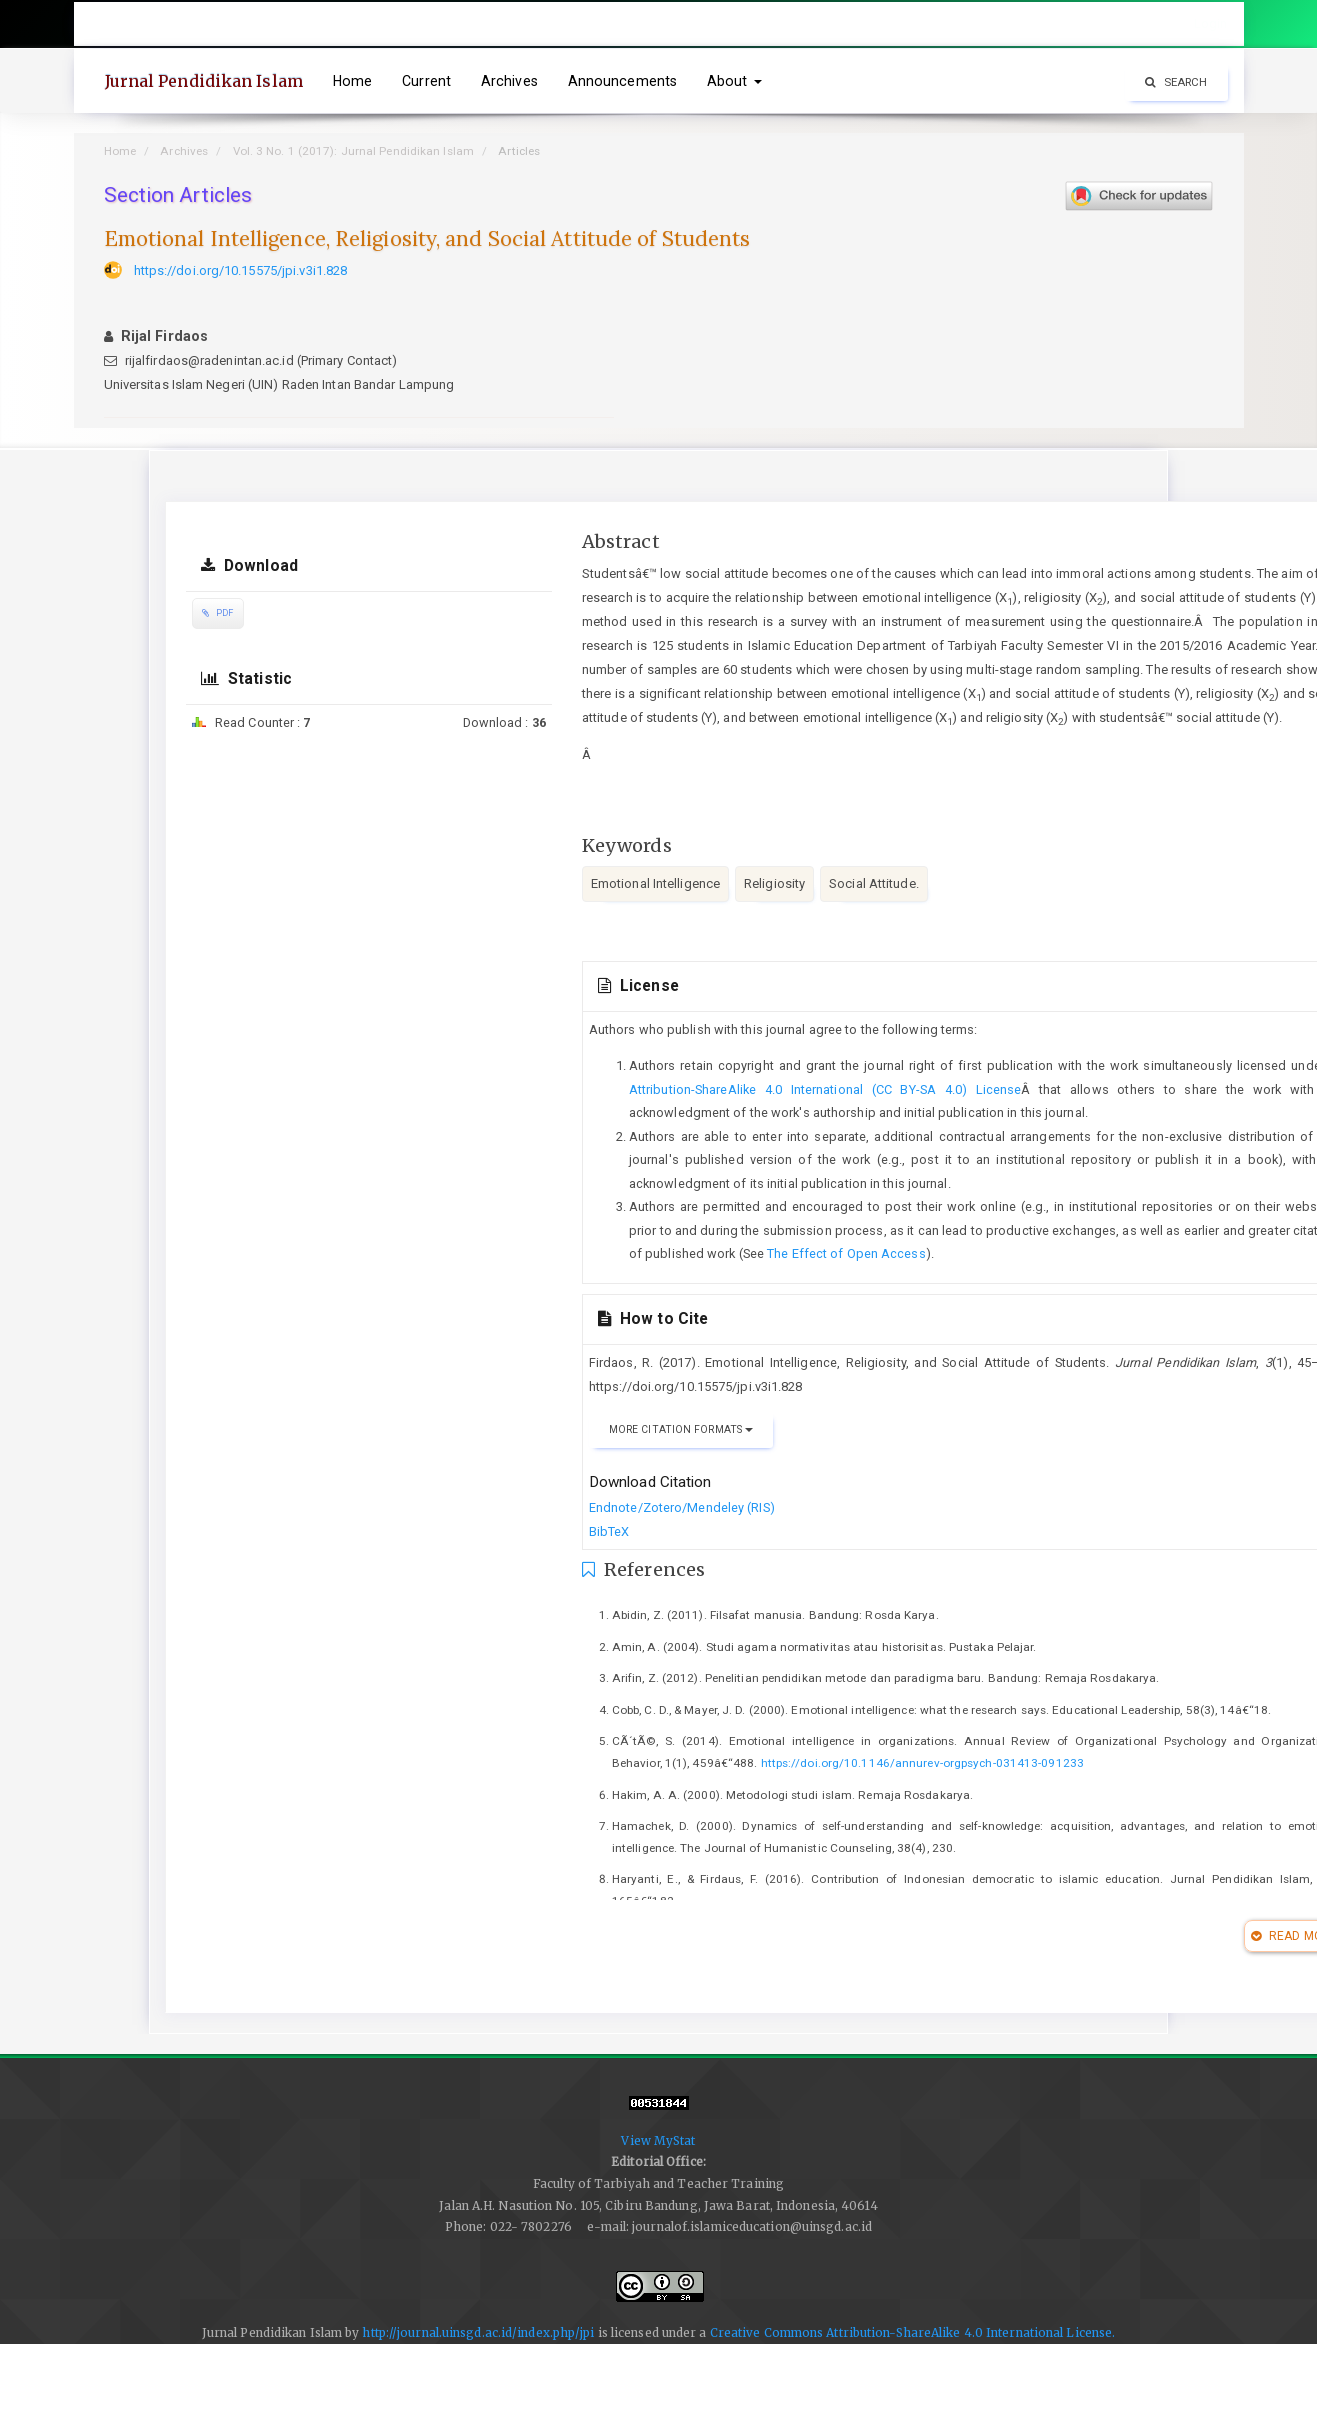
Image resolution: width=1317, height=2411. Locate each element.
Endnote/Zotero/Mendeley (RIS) (682, 1507)
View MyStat (658, 2140)
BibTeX (609, 1531)
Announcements (622, 81)
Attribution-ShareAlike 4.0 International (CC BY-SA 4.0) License (825, 1089)
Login (1211, 23)
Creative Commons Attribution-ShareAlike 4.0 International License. (913, 2332)
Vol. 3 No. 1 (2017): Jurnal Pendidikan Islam (353, 151)
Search (1176, 82)
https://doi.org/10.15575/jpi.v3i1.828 (241, 270)
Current (426, 81)
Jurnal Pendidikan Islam (204, 81)
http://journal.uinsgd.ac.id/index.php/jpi (478, 2332)
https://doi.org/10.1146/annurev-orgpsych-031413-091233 (922, 1763)
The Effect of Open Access (846, 1253)
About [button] (734, 81)
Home (352, 81)
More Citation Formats (681, 1429)
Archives (509, 81)
